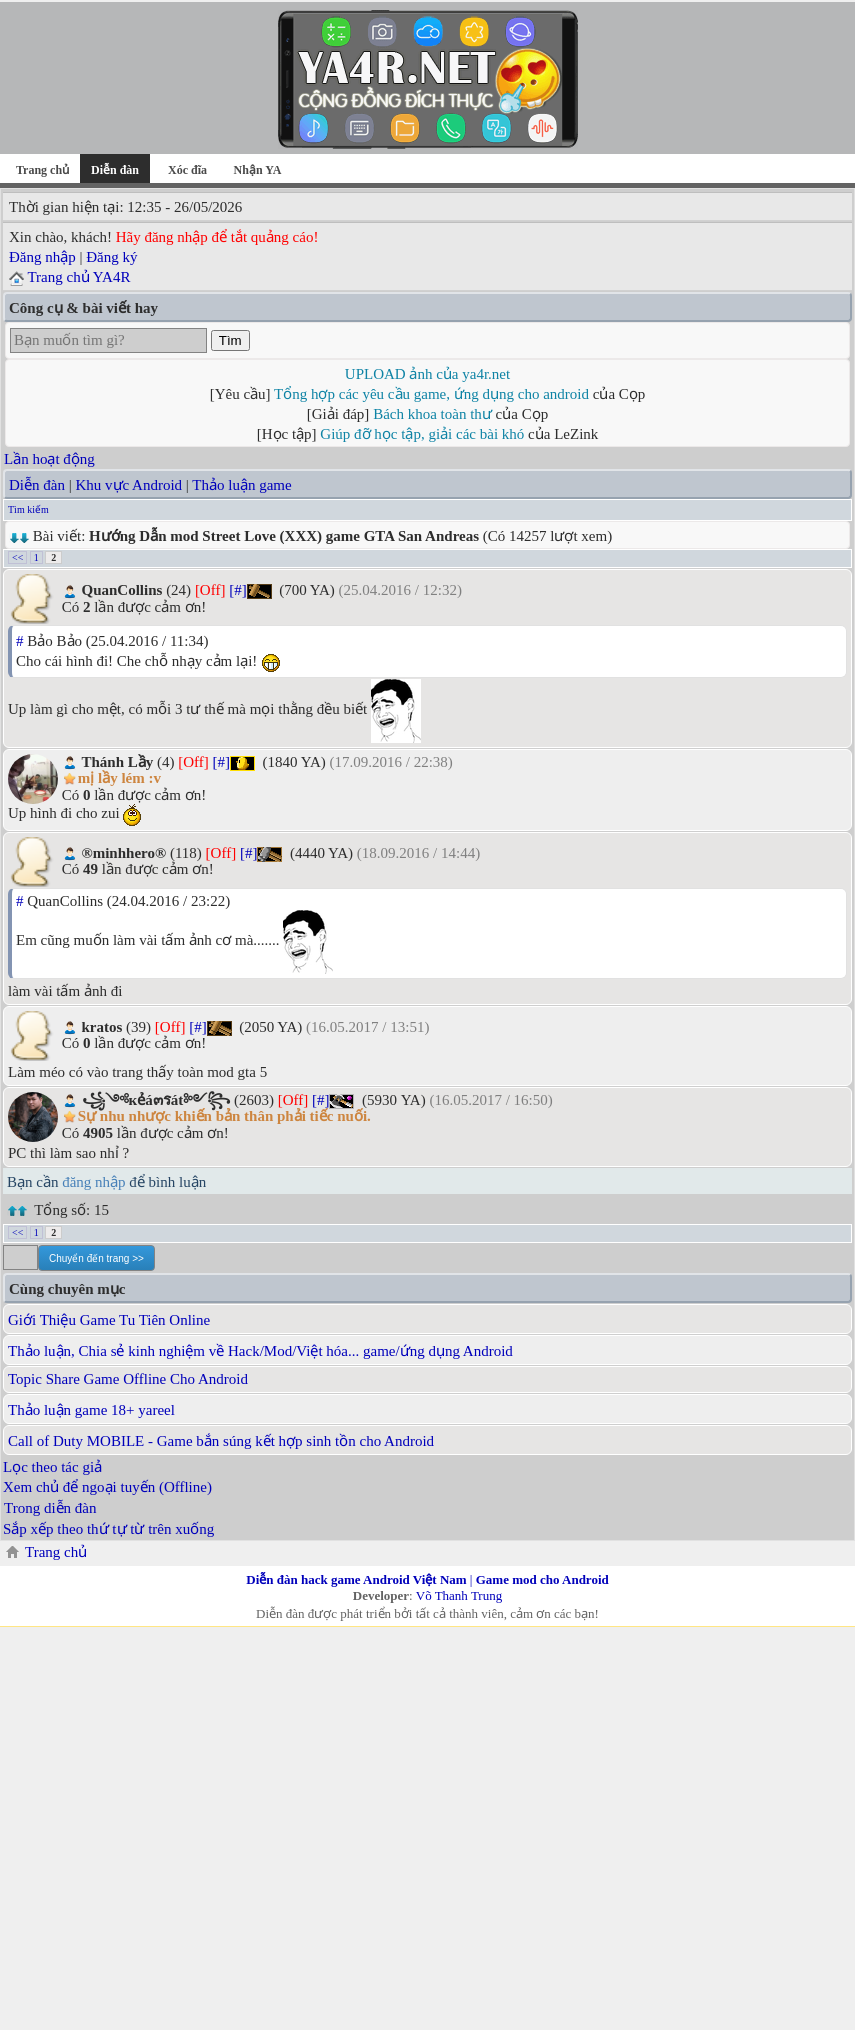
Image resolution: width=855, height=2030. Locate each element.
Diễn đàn (37, 485)
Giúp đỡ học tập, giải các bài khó (422, 434)
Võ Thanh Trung (459, 1595)
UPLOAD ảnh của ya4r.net (427, 374)
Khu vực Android (128, 485)
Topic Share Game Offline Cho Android (128, 1379)
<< (17, 557)
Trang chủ (42, 170)
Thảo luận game (241, 485)
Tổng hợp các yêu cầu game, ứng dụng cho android (431, 394)
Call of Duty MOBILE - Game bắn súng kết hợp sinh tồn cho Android (221, 1441)
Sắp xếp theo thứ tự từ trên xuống (108, 1529)
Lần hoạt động (49, 459)
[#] (238, 590)
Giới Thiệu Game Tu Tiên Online (109, 1320)
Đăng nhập (42, 257)
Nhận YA (258, 170)
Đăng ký (111, 257)
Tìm (230, 340)
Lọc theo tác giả (52, 1467)
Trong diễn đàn (50, 1508)
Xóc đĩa (187, 170)
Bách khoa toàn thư (432, 414)
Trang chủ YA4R (78, 277)
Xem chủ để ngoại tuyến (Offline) (107, 1487)
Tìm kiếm (28, 509)
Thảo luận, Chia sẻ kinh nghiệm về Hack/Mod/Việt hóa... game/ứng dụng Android (260, 1351)
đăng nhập (93, 1182)
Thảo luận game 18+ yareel (91, 1410)
